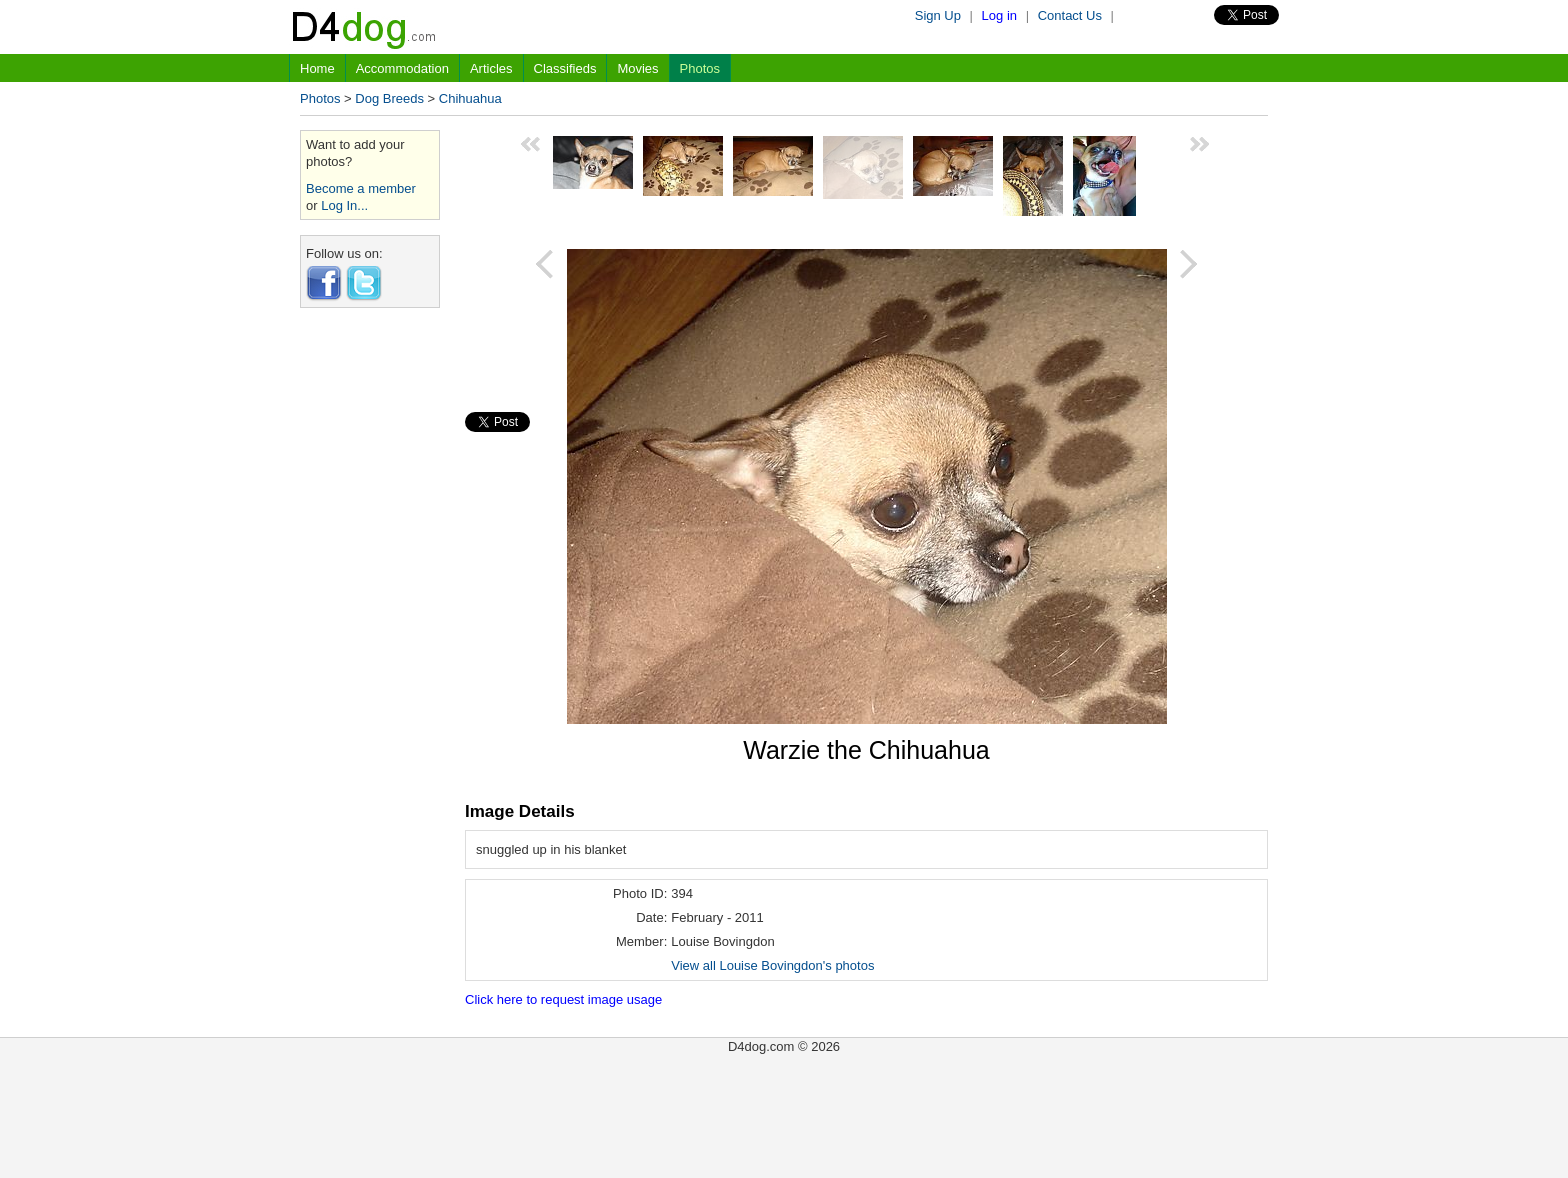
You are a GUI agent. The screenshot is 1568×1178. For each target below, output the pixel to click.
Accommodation (402, 68)
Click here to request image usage (563, 999)
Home (317, 68)
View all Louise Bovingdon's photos (772, 965)
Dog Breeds (389, 98)
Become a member (361, 188)
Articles (491, 68)
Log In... (344, 205)
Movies (637, 68)
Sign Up (938, 15)
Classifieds (565, 68)
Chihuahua (470, 98)
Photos (700, 68)
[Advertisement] (370, 623)
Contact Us (1070, 15)
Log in (999, 15)
